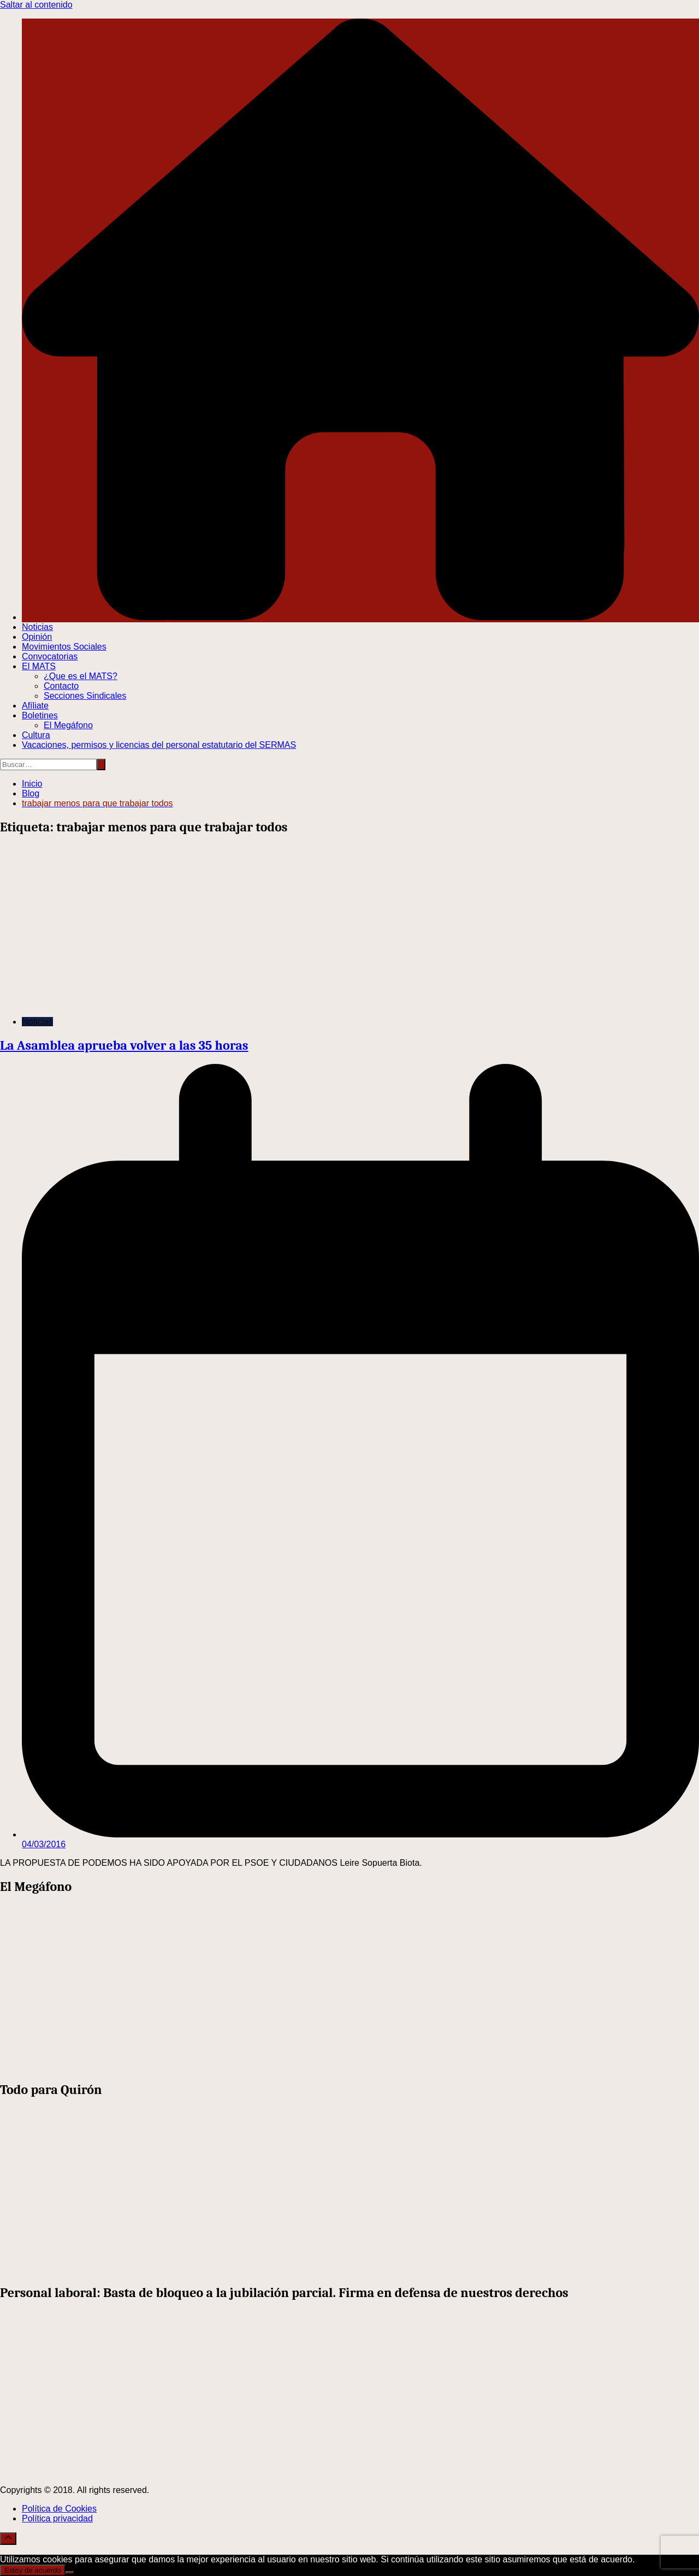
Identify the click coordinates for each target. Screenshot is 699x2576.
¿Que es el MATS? (80, 676)
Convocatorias (50, 656)
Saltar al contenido (36, 4)
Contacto (61, 686)
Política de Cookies (59, 2508)
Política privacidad (57, 2518)
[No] (70, 2572)
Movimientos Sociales (64, 646)
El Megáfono (68, 725)
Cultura (36, 735)
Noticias (37, 627)
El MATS (39, 666)
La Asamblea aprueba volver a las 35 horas (124, 1045)
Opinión (37, 636)
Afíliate (35, 705)
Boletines (40, 715)
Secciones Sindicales (85, 695)
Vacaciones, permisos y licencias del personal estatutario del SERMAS (159, 744)
